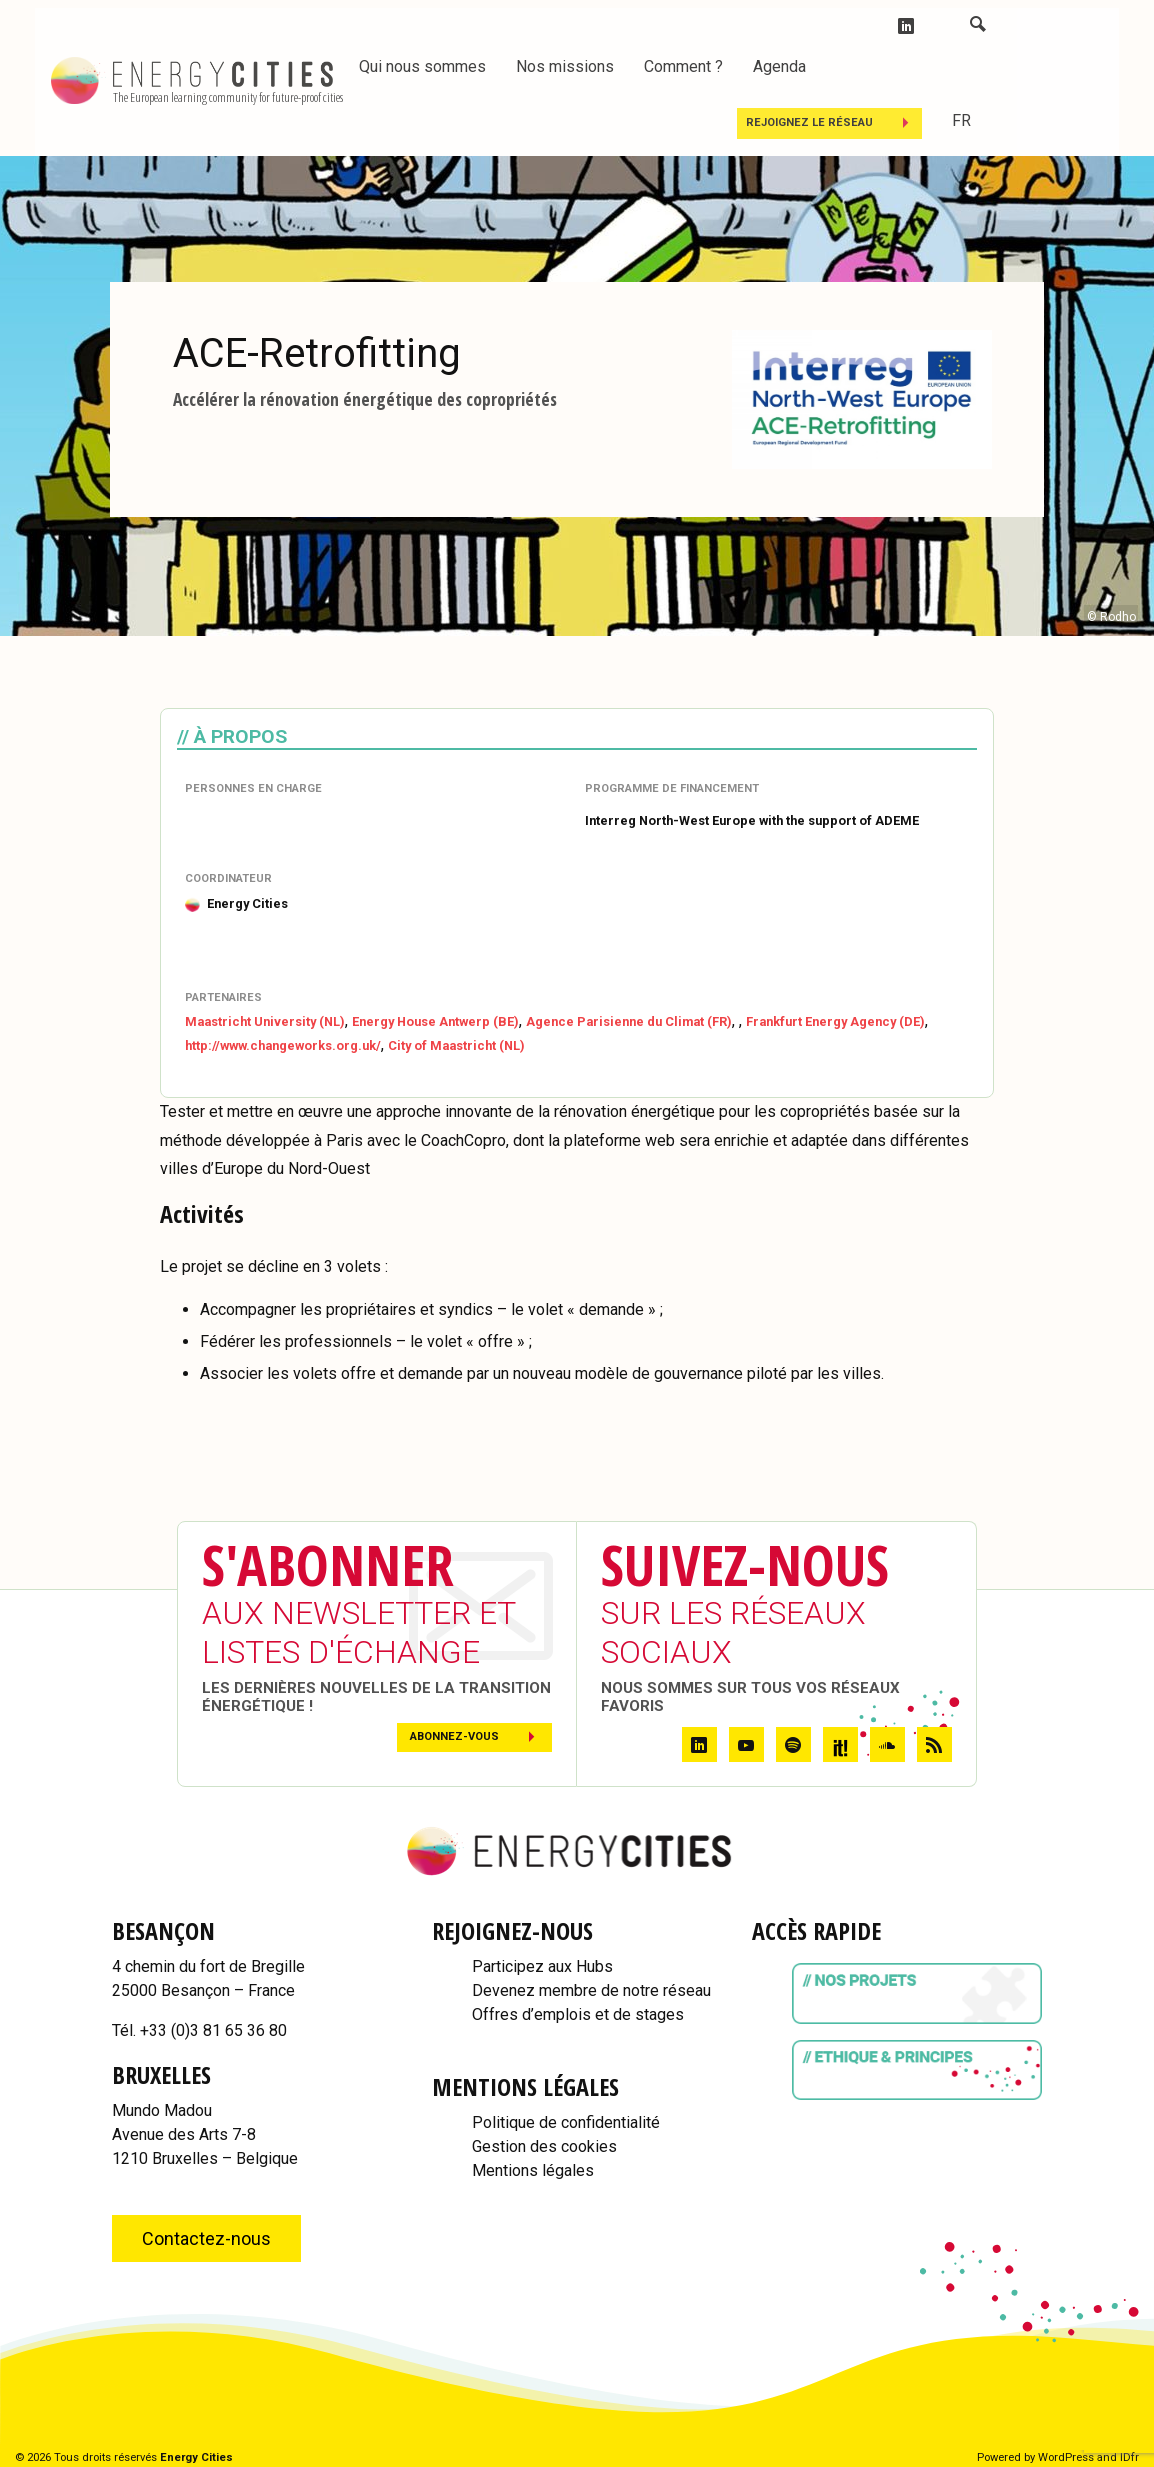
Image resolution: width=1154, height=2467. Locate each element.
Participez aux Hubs (542, 1966)
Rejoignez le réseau (809, 122)
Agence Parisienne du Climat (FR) (629, 1021)
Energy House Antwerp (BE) (435, 1021)
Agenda (779, 66)
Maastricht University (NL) (265, 1021)
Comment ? (683, 66)
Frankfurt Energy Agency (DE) (835, 1021)
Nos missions (565, 66)
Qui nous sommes (422, 66)
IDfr (1129, 2457)
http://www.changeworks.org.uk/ (283, 1045)
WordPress (1066, 2457)
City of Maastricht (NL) (456, 1045)
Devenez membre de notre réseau (591, 1990)
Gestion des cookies (544, 2146)
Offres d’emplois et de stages (578, 2014)
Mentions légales (533, 2170)
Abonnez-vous (454, 1736)
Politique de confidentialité (566, 2122)
